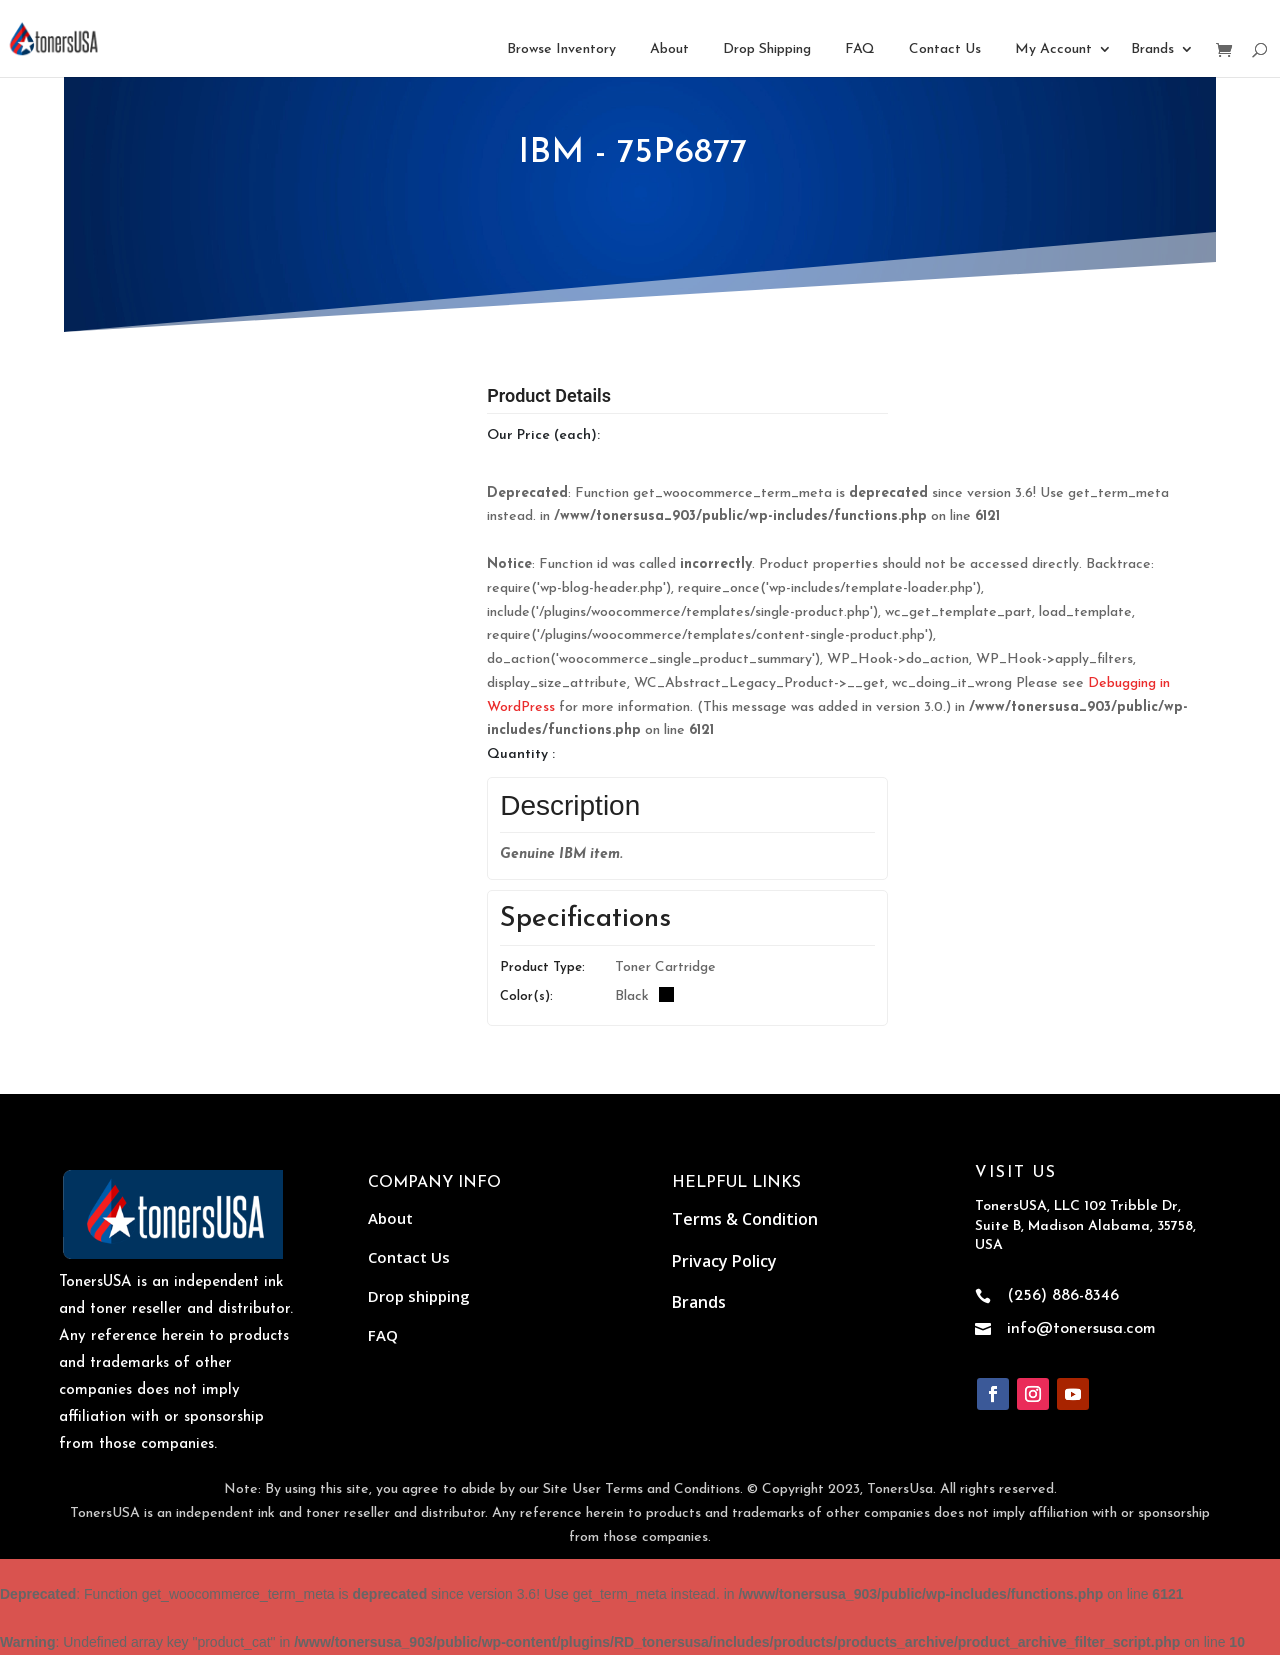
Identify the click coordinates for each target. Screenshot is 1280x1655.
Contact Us (945, 49)
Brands (1152, 49)
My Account (1053, 49)
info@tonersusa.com (1081, 1329)
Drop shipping (419, 1296)
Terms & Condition (745, 1219)
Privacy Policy (724, 1261)
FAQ (860, 49)
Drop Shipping (767, 49)
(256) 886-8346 (1063, 1296)
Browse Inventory (561, 49)
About (669, 49)
